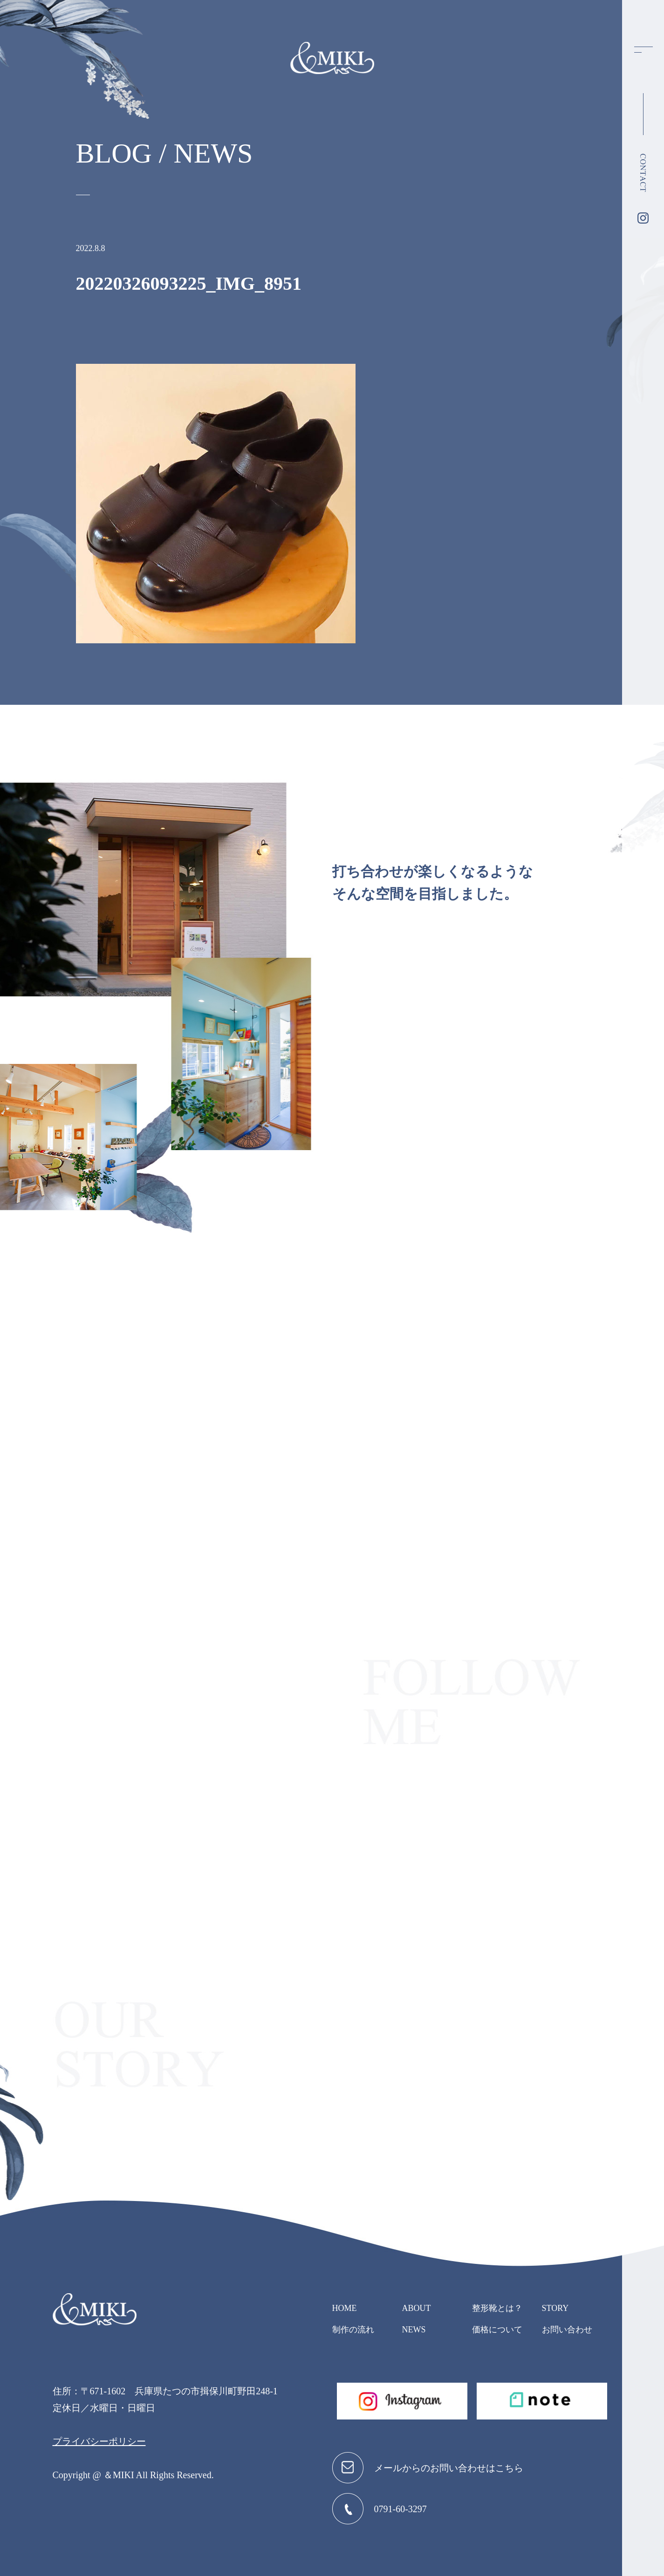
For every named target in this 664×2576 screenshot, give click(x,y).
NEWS (414, 2329)
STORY (555, 2308)
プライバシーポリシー (99, 2441)
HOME (344, 2308)
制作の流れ (353, 2329)
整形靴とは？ (497, 2308)
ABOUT (416, 2308)
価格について (497, 2329)
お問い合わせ (567, 2329)
